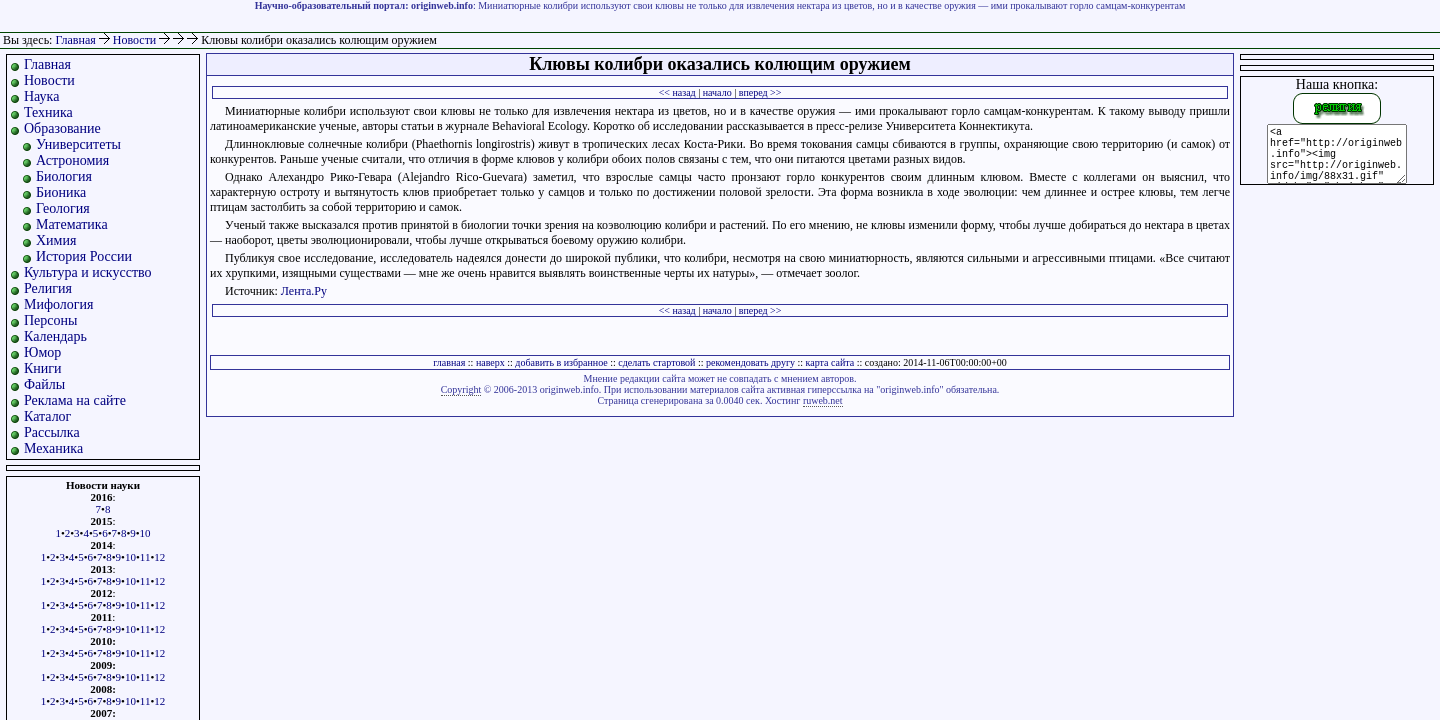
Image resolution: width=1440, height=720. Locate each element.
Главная (75, 40)
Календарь (55, 336)
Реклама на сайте (75, 400)
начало (717, 92)
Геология (63, 208)
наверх (490, 362)
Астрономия (72, 160)
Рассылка (52, 432)
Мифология (59, 304)
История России (84, 256)
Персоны (50, 320)
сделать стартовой (656, 362)
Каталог (47, 416)
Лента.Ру (304, 291)
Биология (64, 176)
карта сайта (830, 362)
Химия (56, 240)
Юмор (42, 352)
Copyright (461, 389)
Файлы (44, 384)
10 (145, 533)
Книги (43, 368)
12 (159, 557)
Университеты (78, 144)
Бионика (61, 192)
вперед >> (760, 92)
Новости (136, 40)
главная (449, 362)
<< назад (677, 92)
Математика (72, 224)
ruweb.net (823, 400)
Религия (48, 288)
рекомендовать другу (750, 362)
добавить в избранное (561, 362)
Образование (62, 128)
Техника (48, 112)
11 (145, 557)
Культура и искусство (88, 272)
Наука (41, 96)
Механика (53, 448)
